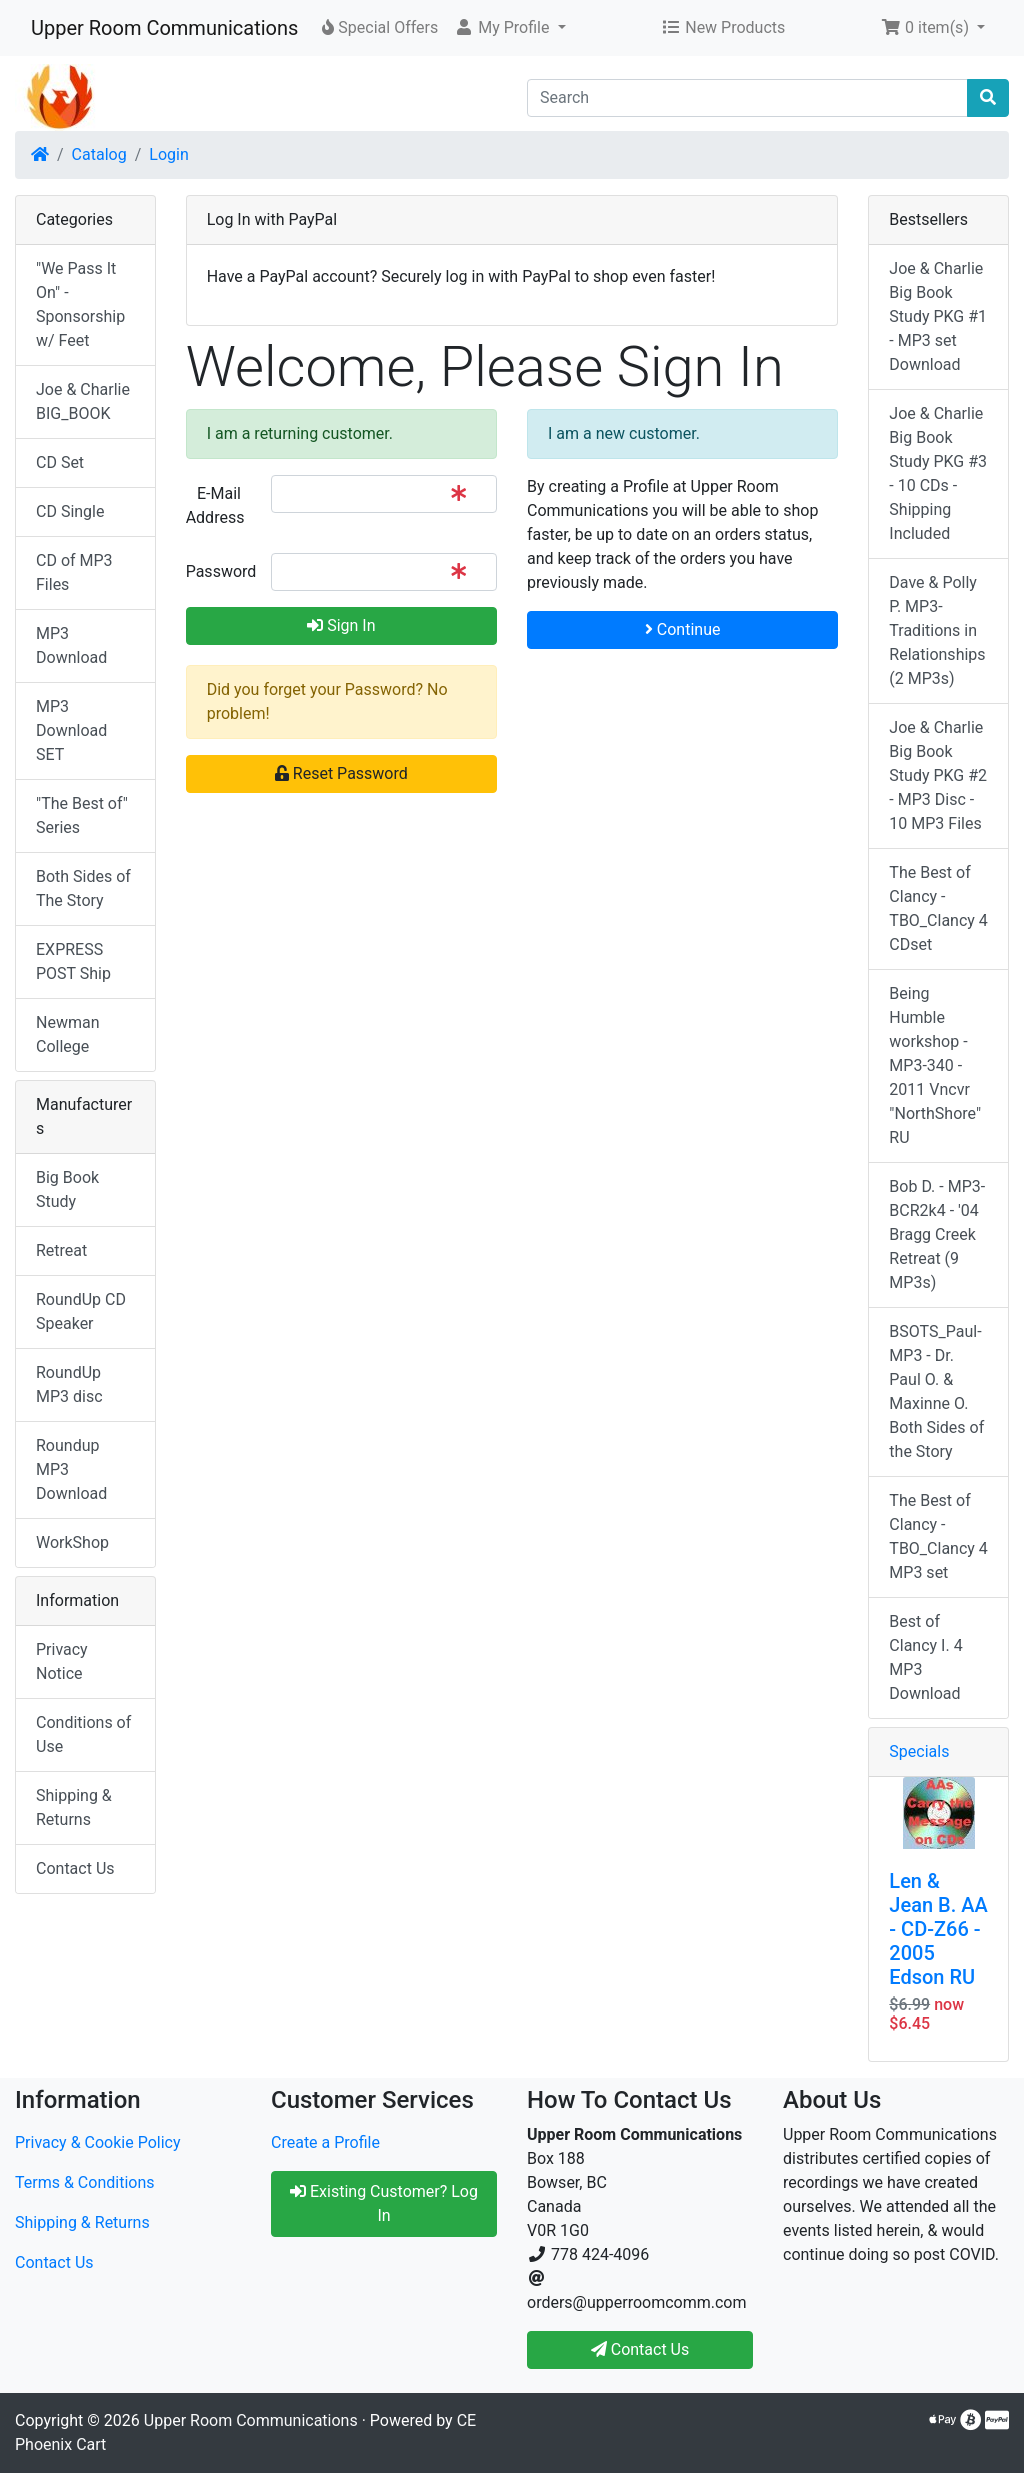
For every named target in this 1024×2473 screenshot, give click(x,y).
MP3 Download (71, 645)
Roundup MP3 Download (71, 1469)
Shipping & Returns (74, 1807)
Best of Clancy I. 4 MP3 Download (925, 1657)
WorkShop (72, 1542)
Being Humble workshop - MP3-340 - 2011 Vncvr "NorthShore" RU (935, 1065)
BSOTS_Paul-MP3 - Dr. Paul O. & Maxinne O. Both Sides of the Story (936, 1391)
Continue (683, 629)
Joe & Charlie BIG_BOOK (83, 401)
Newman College (68, 1034)
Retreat (61, 1250)
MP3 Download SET (71, 730)
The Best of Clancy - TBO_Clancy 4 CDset (938, 908)
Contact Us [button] (640, 2349)
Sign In (341, 625)
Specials (919, 1751)
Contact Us (75, 1868)
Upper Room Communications (164, 28)
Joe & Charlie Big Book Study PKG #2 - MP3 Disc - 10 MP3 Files (938, 775)
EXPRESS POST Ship (73, 961)
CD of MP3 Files (74, 572)
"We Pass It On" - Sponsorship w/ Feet (80, 304)
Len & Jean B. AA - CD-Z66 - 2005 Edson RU (938, 1929)
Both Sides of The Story (83, 888)
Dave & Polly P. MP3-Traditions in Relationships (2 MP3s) (937, 630)
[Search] (747, 98)
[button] (509, 28)
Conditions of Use (83, 1734)
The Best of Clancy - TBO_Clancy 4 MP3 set (938, 1536)
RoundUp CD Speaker (81, 1311)
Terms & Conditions (85, 2182)
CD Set (60, 462)
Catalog (99, 154)
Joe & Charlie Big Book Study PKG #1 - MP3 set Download (938, 316)
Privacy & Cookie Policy (98, 2142)
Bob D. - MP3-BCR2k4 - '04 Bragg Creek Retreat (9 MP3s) (937, 1234)
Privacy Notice (62, 1661)
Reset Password (341, 773)
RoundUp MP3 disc (69, 1384)
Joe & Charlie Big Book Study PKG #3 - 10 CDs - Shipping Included (938, 473)
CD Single (70, 511)
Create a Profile (325, 2142)
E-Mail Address (215, 505)
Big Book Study (67, 1189)
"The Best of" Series (82, 815)
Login (168, 154)
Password (221, 571)
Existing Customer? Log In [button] (384, 2203)
